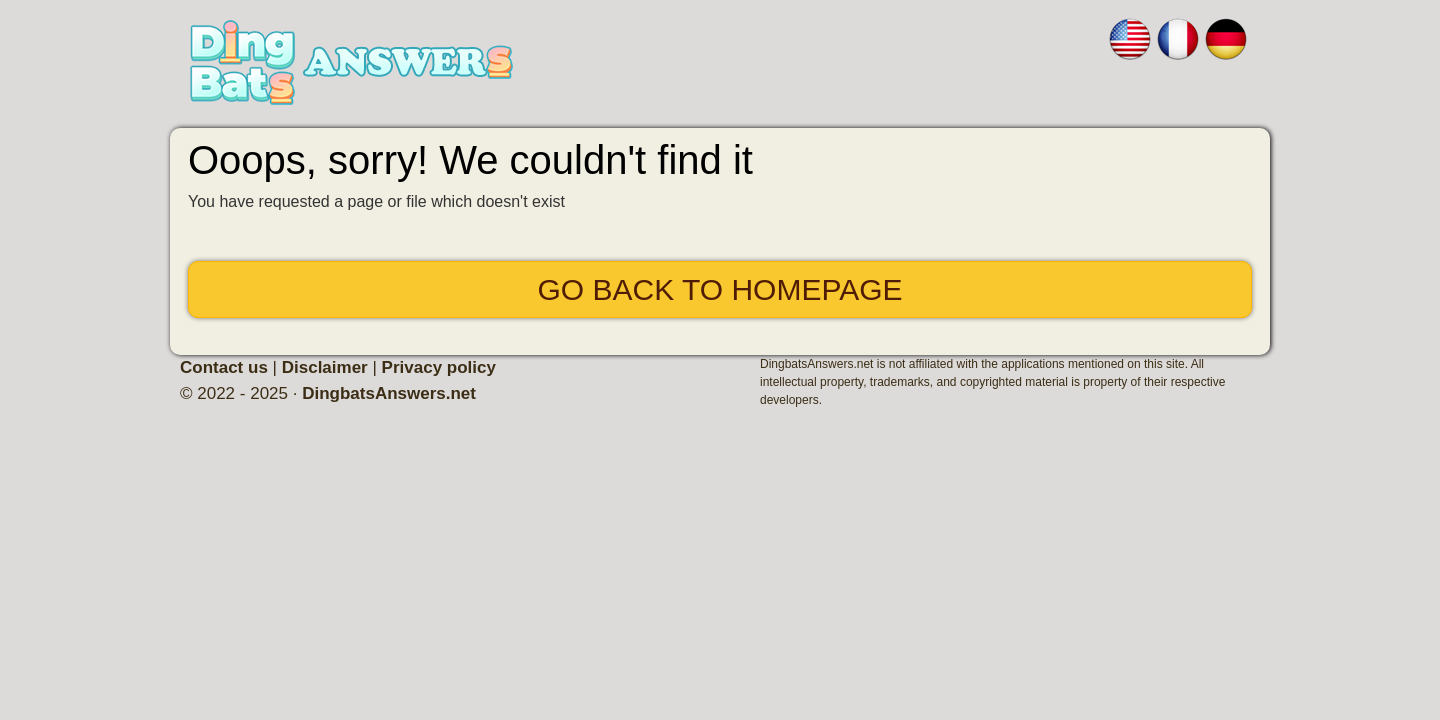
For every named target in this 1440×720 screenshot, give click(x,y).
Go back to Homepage (719, 289)
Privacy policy (439, 367)
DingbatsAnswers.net (389, 393)
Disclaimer (325, 367)
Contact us (224, 367)
